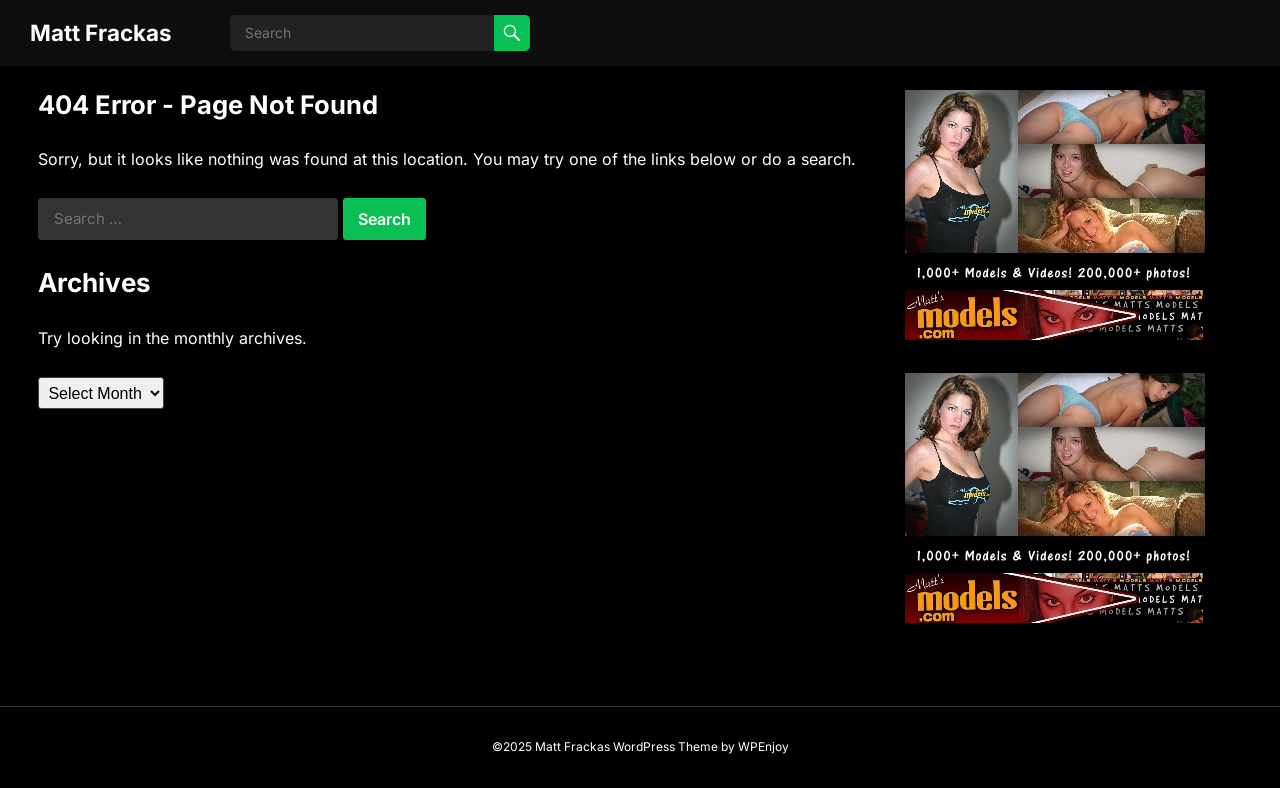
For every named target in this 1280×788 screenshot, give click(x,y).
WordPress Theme (665, 746)
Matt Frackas (101, 32)
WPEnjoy (763, 746)
